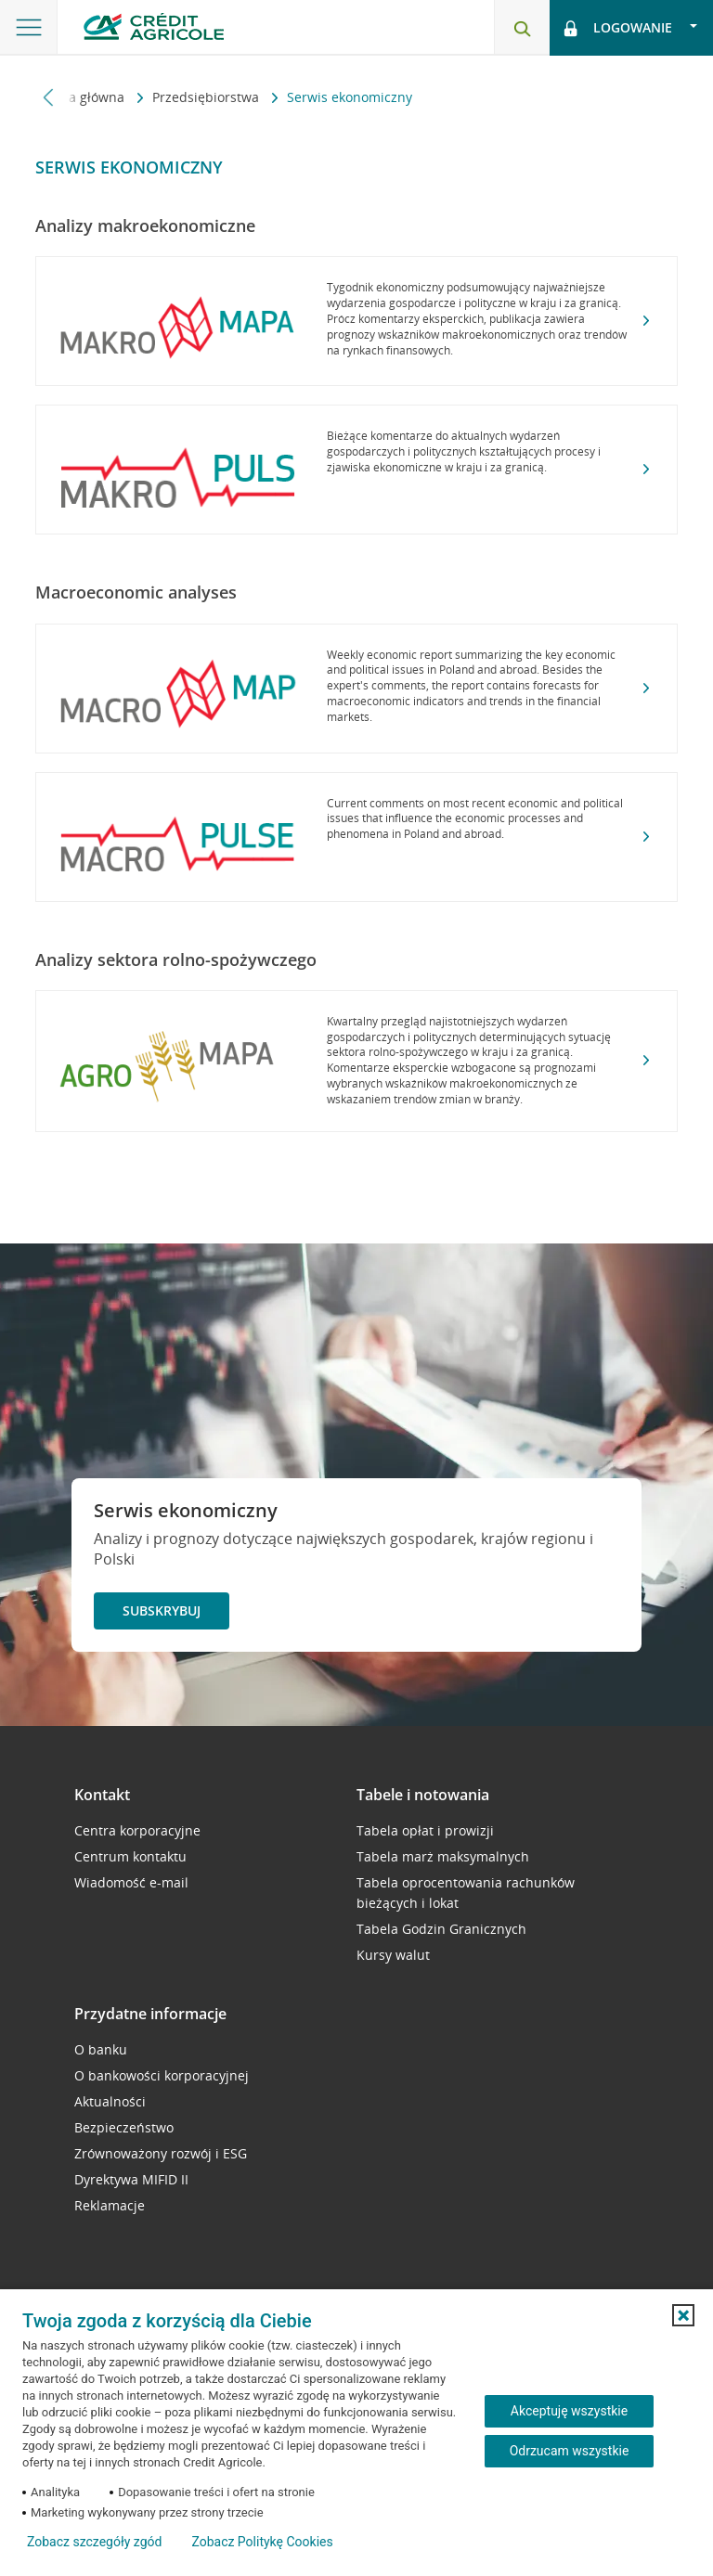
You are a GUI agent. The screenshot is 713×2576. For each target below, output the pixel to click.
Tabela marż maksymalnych (442, 1856)
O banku (100, 2049)
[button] (683, 2315)
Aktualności (110, 2101)
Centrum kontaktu (130, 1856)
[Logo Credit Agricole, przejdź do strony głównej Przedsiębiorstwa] (154, 26)
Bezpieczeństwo (124, 2127)
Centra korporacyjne (137, 1830)
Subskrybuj (162, 1610)
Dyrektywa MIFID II (131, 2179)
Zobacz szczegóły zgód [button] (94, 2541)
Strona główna (81, 97)
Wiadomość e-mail (131, 1882)
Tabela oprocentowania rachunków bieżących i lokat (465, 1893)
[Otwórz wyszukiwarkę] (522, 28)
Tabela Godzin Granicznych (441, 1929)
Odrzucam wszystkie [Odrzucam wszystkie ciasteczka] (569, 2450)
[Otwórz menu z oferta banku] (29, 28)
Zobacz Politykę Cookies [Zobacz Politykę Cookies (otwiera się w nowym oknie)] (261, 2541)
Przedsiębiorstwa (207, 97)
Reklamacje (109, 2205)
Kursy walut (393, 1955)
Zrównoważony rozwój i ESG (160, 2153)
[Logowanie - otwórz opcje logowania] (631, 28)
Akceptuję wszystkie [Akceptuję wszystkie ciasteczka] (569, 2410)
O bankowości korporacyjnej (161, 2075)
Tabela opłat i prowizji (425, 1830)
